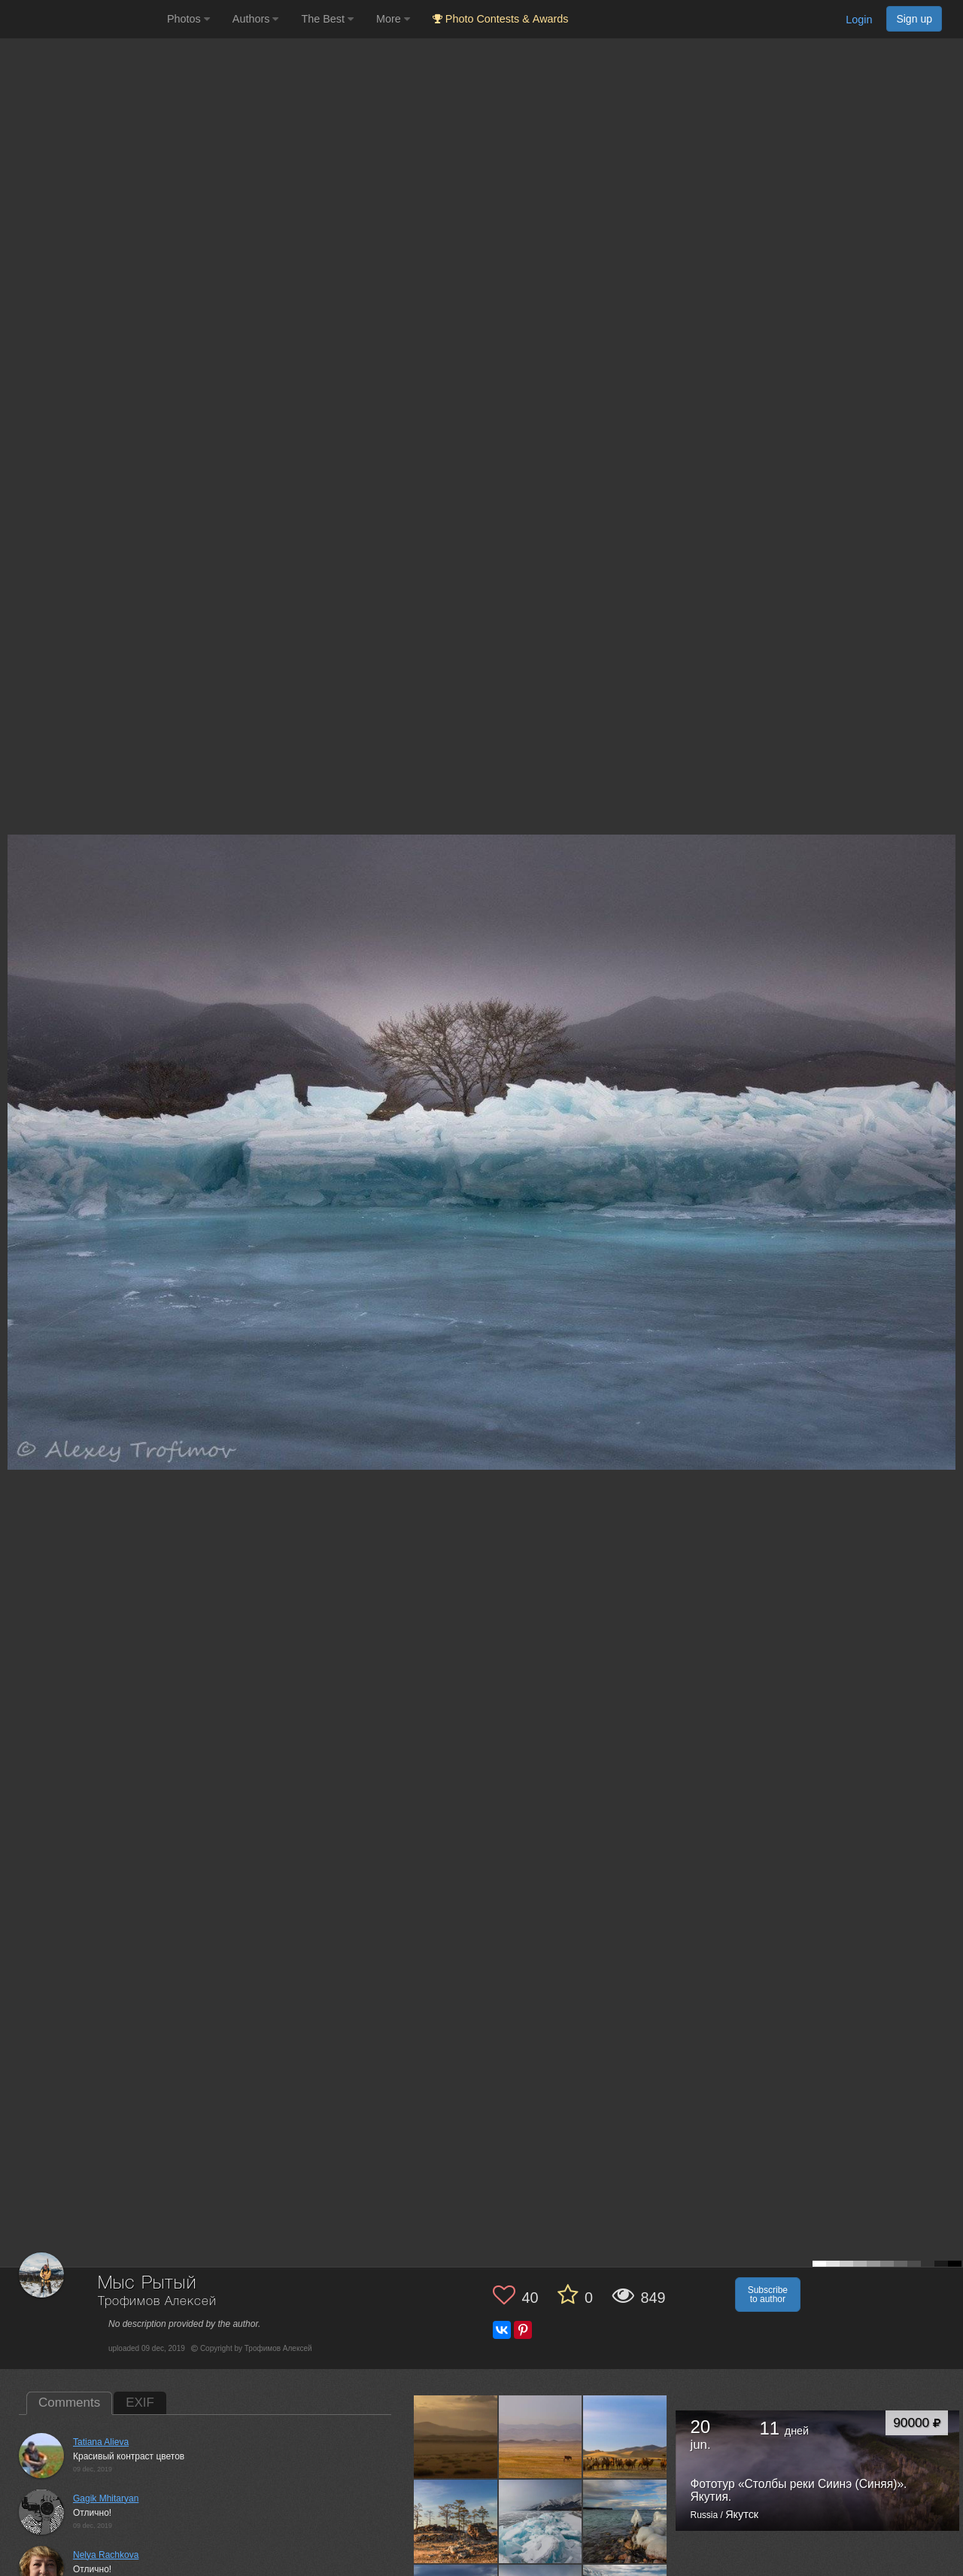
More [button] (393, 19)
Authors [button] (255, 19)
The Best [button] (327, 19)
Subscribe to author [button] (768, 2294)
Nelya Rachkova (105, 2555)
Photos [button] (188, 19)
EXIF (140, 2402)
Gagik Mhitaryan (105, 2498)
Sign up (914, 19)
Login (859, 19)
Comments (69, 2402)
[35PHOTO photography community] (81, 19)
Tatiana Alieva (101, 2442)
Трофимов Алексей (157, 2301)
